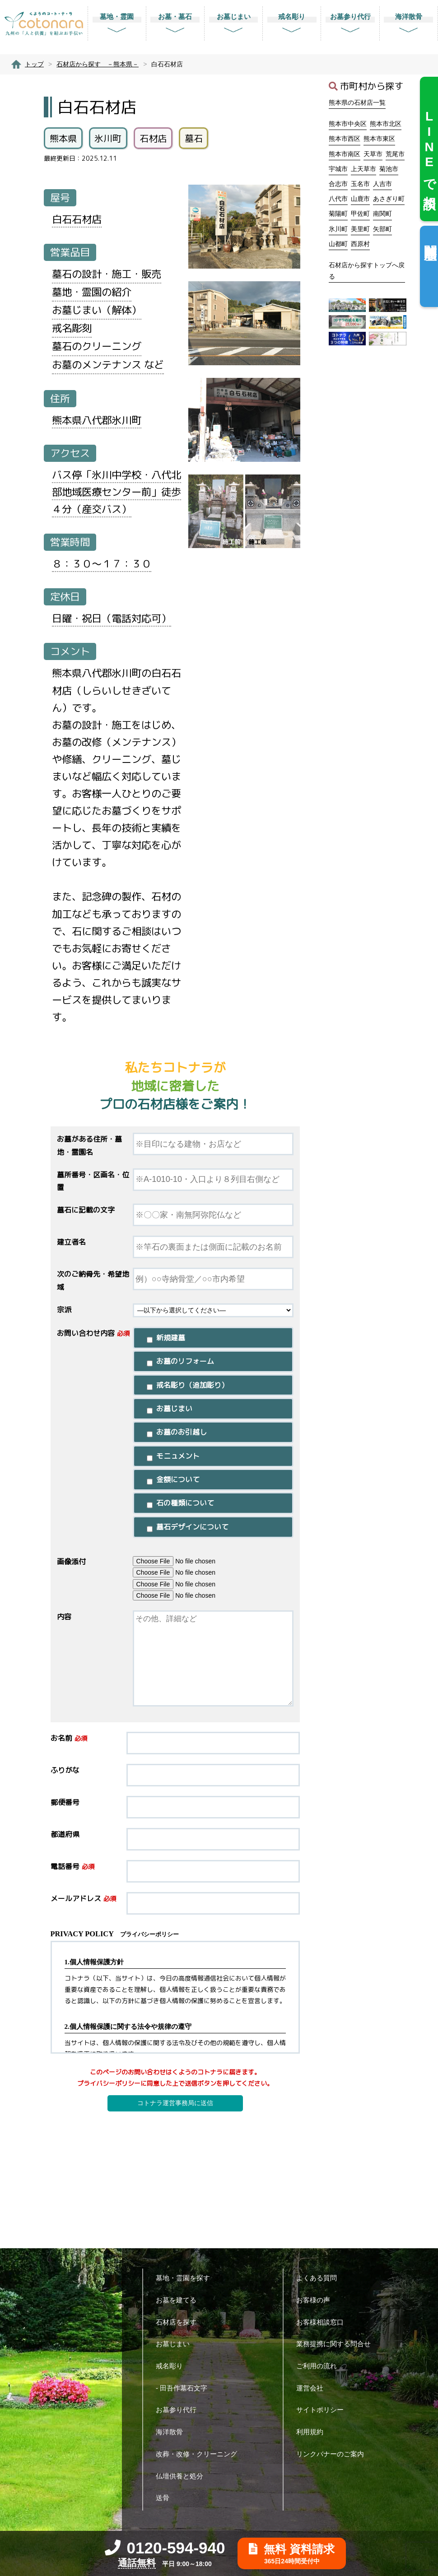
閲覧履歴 (430, 237)
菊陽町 (338, 213)
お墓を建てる (179, 2300)
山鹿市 (360, 198)
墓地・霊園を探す (186, 2278)
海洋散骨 (173, 2432)
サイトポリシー (323, 2409)
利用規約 (313, 2432)
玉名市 (360, 183)
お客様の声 (316, 2300)
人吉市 (382, 183)
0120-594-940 (165, 2548)
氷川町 (338, 228)
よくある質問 (320, 2278)
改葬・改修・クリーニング (200, 2454)
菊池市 (388, 168)
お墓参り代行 (179, 2409)
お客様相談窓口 (323, 2322)
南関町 (382, 213)
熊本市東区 (379, 138)
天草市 (372, 154)
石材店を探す (179, 2322)
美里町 (360, 228)
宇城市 (338, 168)
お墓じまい (176, 2344)
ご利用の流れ (320, 2366)
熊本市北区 (385, 123)
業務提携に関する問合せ (336, 2344)
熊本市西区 (344, 138)
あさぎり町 (389, 198)
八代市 (338, 198)
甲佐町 (360, 213)
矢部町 (382, 228)
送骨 (166, 2498)
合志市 (338, 183)
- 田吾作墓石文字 (185, 2388)
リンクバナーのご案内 (333, 2454)
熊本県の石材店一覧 (357, 102)
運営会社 (313, 2388)
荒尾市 (395, 154)
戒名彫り (173, 2366)
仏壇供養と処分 (183, 2476)
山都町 (338, 243)
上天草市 (363, 168)
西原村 (360, 243)
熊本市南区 (344, 154)
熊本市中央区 (348, 123)
